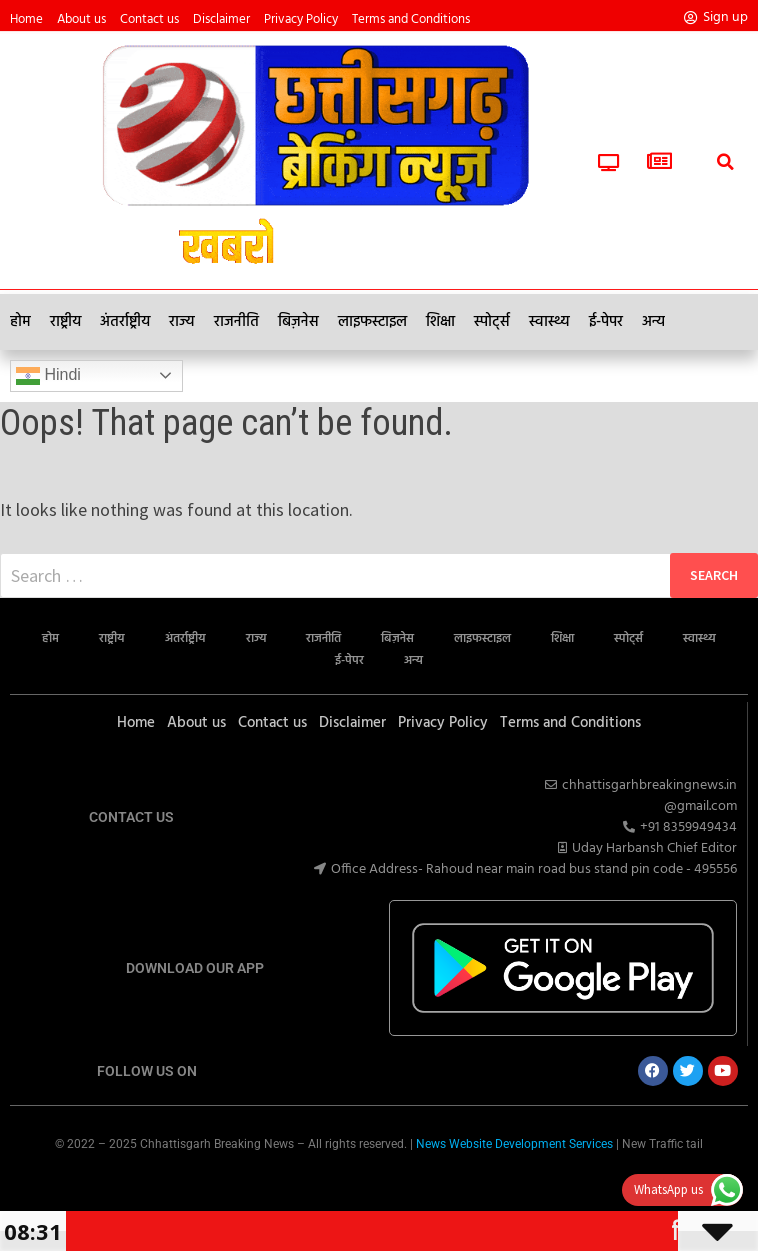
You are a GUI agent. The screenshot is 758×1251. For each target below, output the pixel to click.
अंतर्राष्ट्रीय (125, 322)
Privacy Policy (301, 19)
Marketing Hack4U (372, 1181)
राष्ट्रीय (65, 322)
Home (26, 19)
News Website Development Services (514, 1144)
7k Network (389, 1181)
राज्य (182, 322)
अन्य (653, 322)
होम (20, 322)
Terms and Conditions (411, 19)
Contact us (149, 19)
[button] (725, 140)
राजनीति (236, 322)
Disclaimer (221, 19)
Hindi (48, 376)
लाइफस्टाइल (372, 322)
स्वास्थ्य (549, 322)
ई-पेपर (606, 322)
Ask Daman (382, 1181)
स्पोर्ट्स (492, 322)
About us (81, 19)
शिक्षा (440, 322)
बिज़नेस (298, 322)
